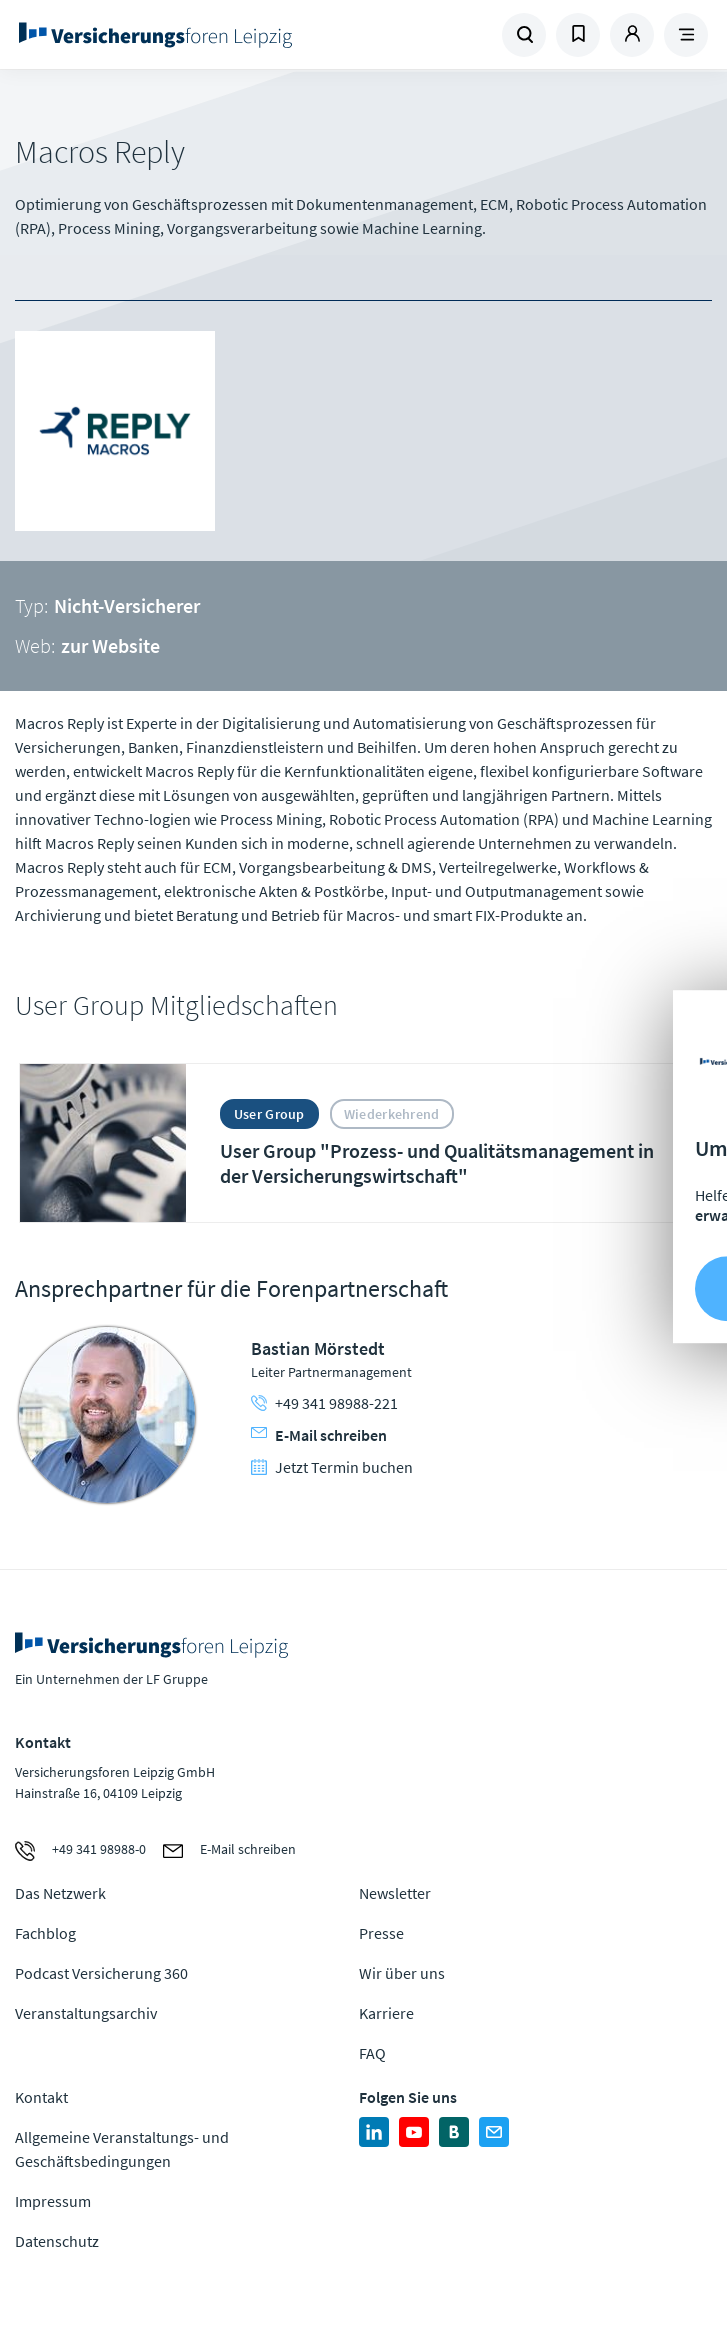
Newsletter (395, 1893)
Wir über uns (402, 1973)
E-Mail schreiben (319, 1435)
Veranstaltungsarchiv (86, 2013)
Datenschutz (57, 2241)
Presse (381, 1933)
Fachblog (45, 1933)
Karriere (386, 2013)
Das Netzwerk (60, 1893)
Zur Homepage (189, 35)
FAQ (372, 2053)
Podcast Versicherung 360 (101, 1973)
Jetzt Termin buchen (332, 1467)
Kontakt (41, 2097)
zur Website (110, 645)
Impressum (53, 2201)
